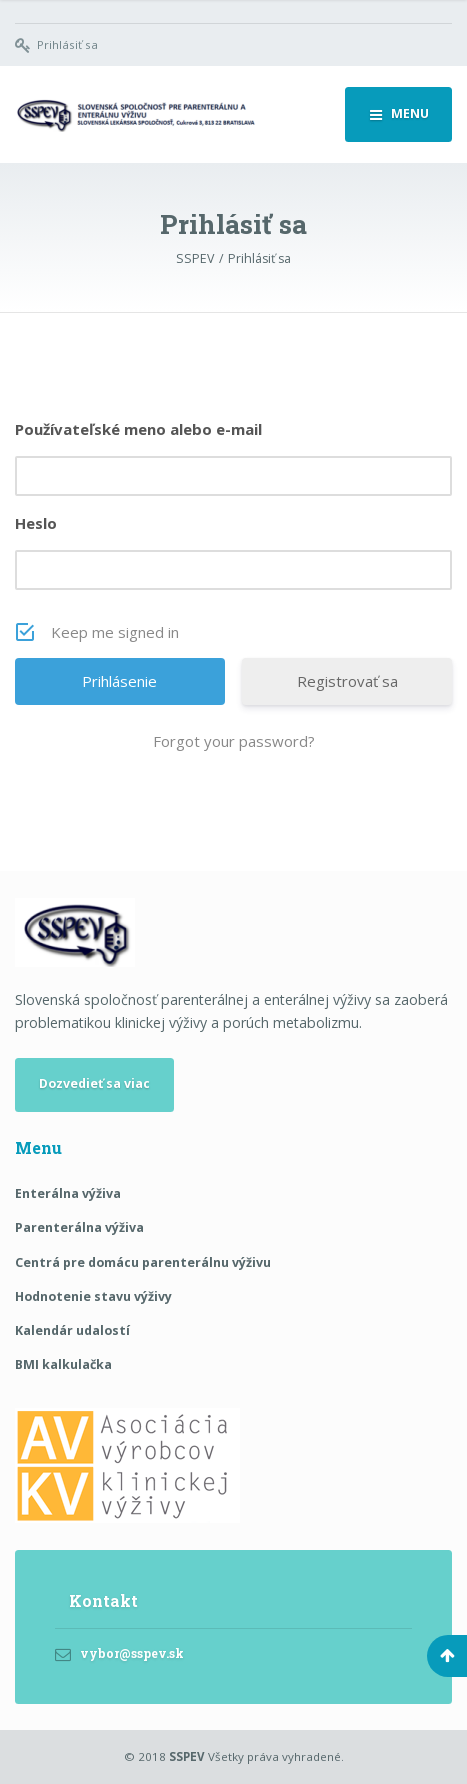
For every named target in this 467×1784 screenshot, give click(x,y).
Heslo (36, 523)
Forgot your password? (234, 741)
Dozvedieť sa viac (94, 1083)
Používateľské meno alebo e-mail (138, 429)
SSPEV (187, 1756)
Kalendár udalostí (72, 1330)
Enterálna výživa (68, 1193)
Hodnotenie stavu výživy (93, 1296)
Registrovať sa (347, 681)
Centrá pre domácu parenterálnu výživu (143, 1262)
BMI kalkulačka (63, 1364)
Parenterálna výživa (79, 1227)
